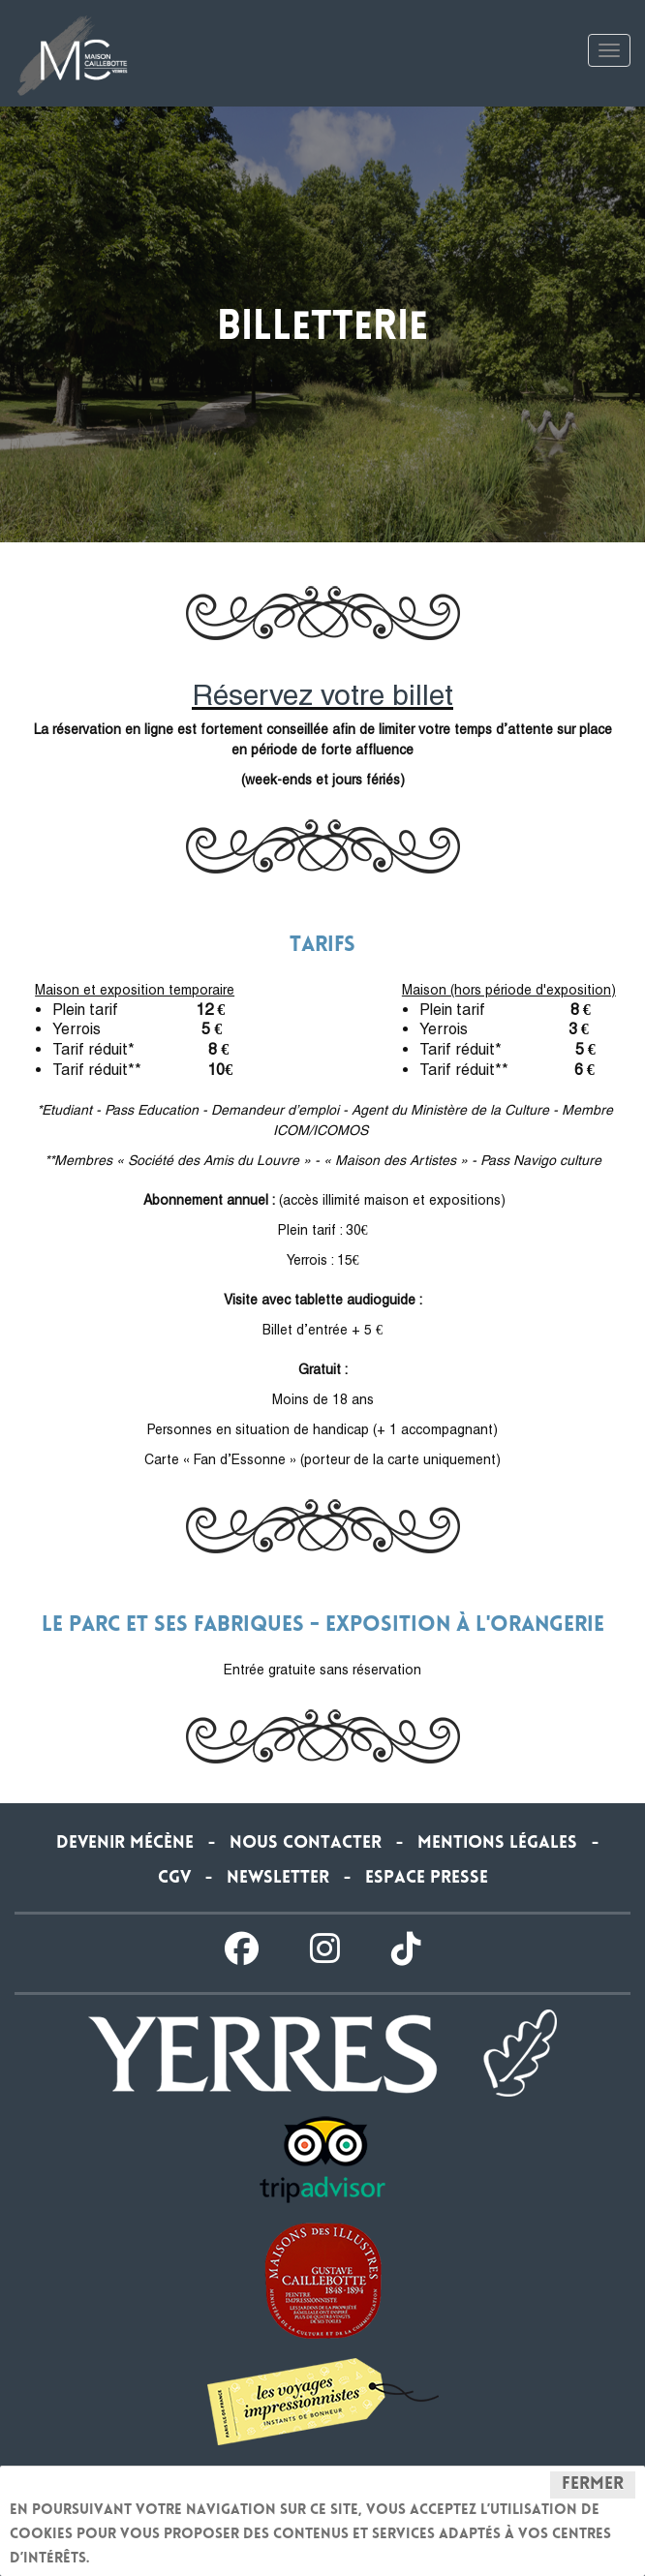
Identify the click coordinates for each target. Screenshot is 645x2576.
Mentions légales (497, 1844)
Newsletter (278, 1878)
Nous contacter (306, 1844)
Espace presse (426, 1878)
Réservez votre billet (322, 695)
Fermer (593, 2485)
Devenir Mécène (125, 1844)
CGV (174, 1878)
